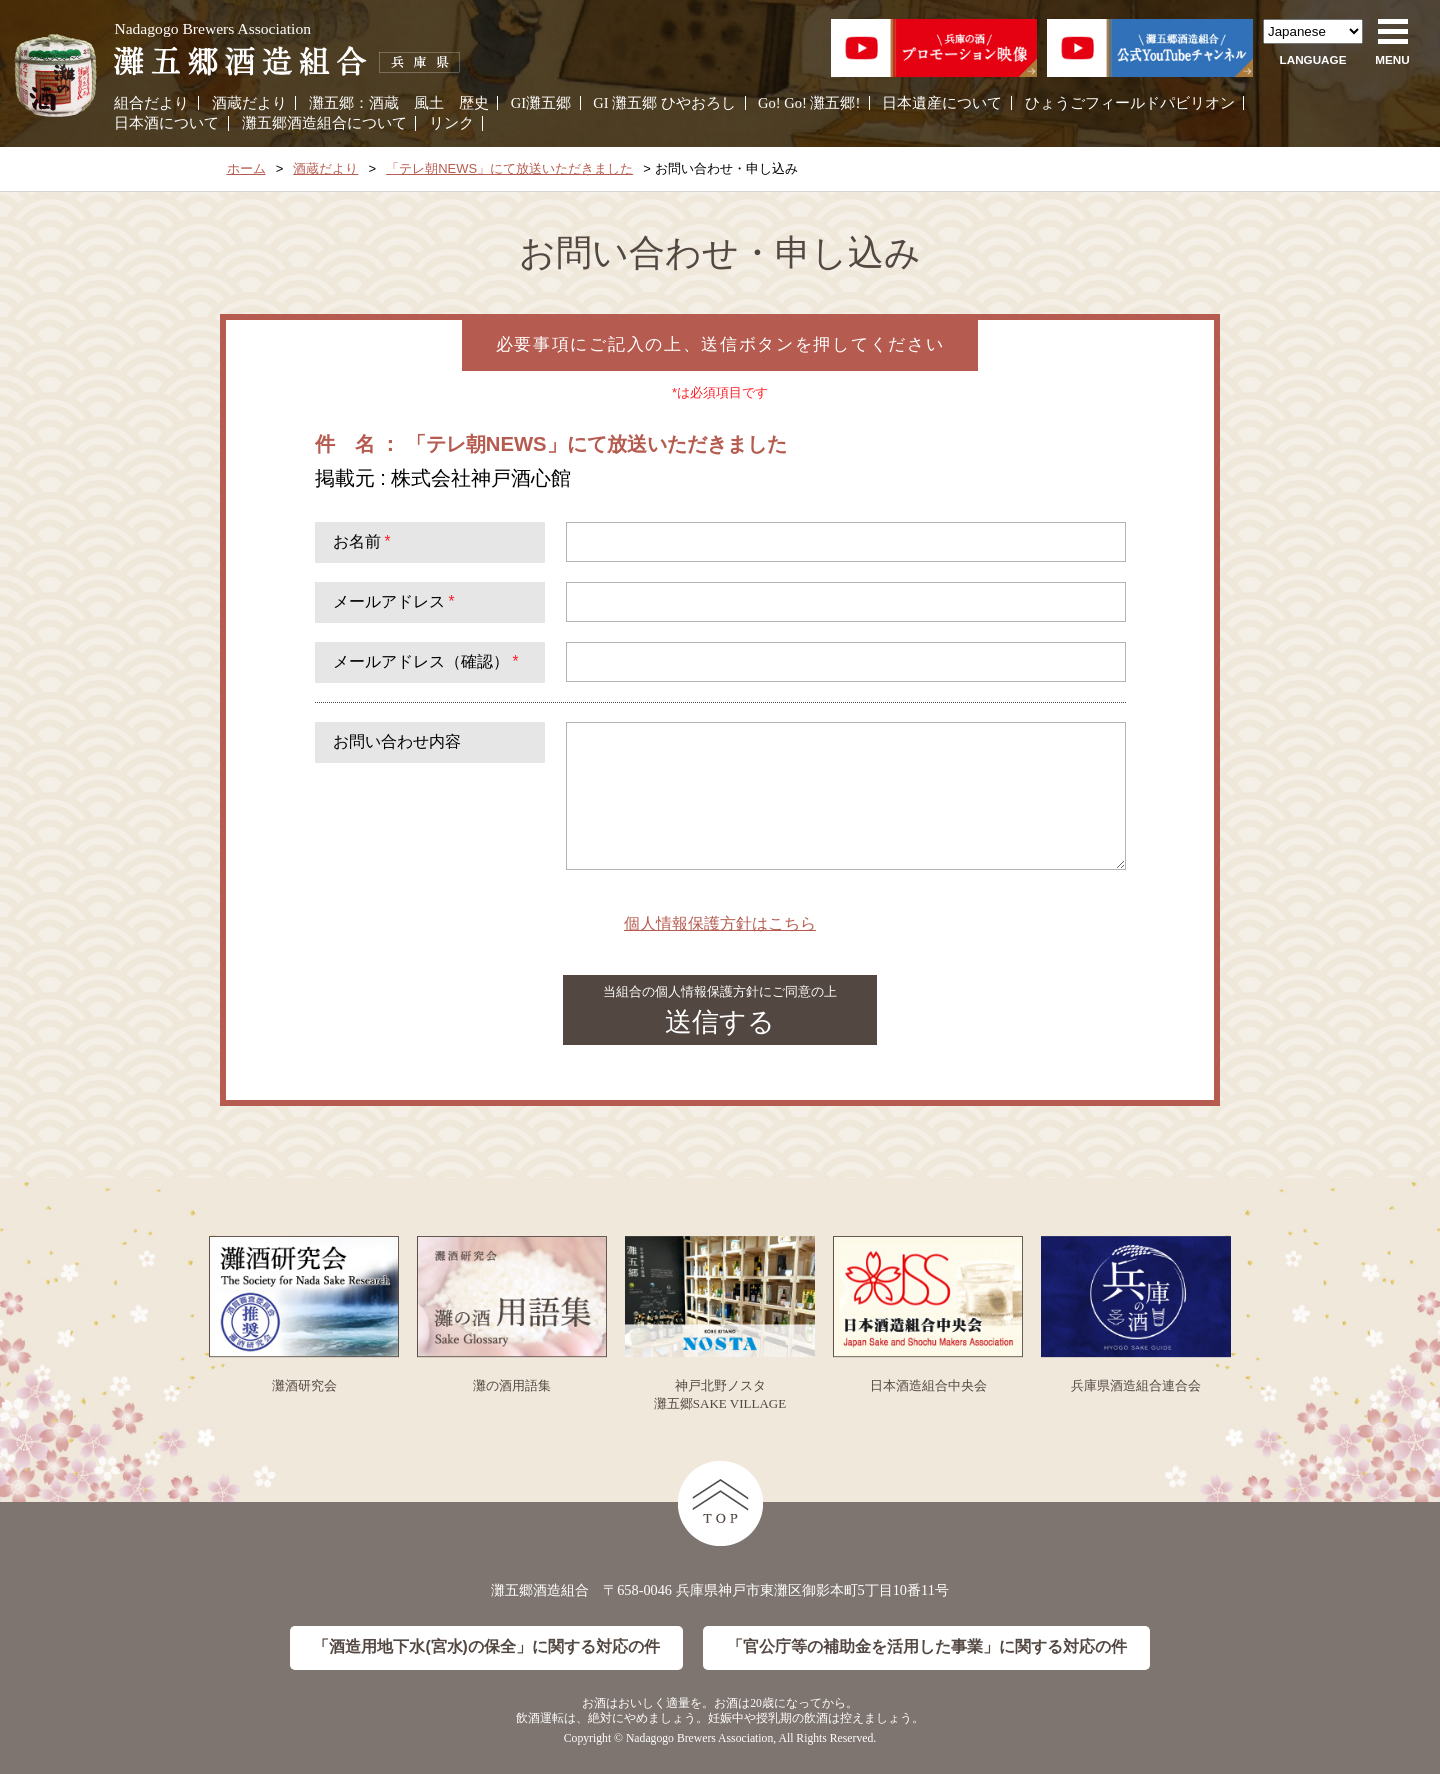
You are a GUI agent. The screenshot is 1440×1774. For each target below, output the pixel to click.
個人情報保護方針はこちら (720, 923)
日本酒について (166, 123)
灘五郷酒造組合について (324, 123)
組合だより (151, 103)
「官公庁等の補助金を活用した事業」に (927, 1647)
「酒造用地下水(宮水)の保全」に (486, 1647)
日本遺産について (942, 103)
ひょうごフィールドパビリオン (1130, 103)
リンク (451, 123)
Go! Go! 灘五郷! (809, 103)
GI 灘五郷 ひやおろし (664, 103)
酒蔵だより (249, 103)
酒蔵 (384, 103)
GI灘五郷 (541, 103)
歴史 (474, 103)
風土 (429, 103)
